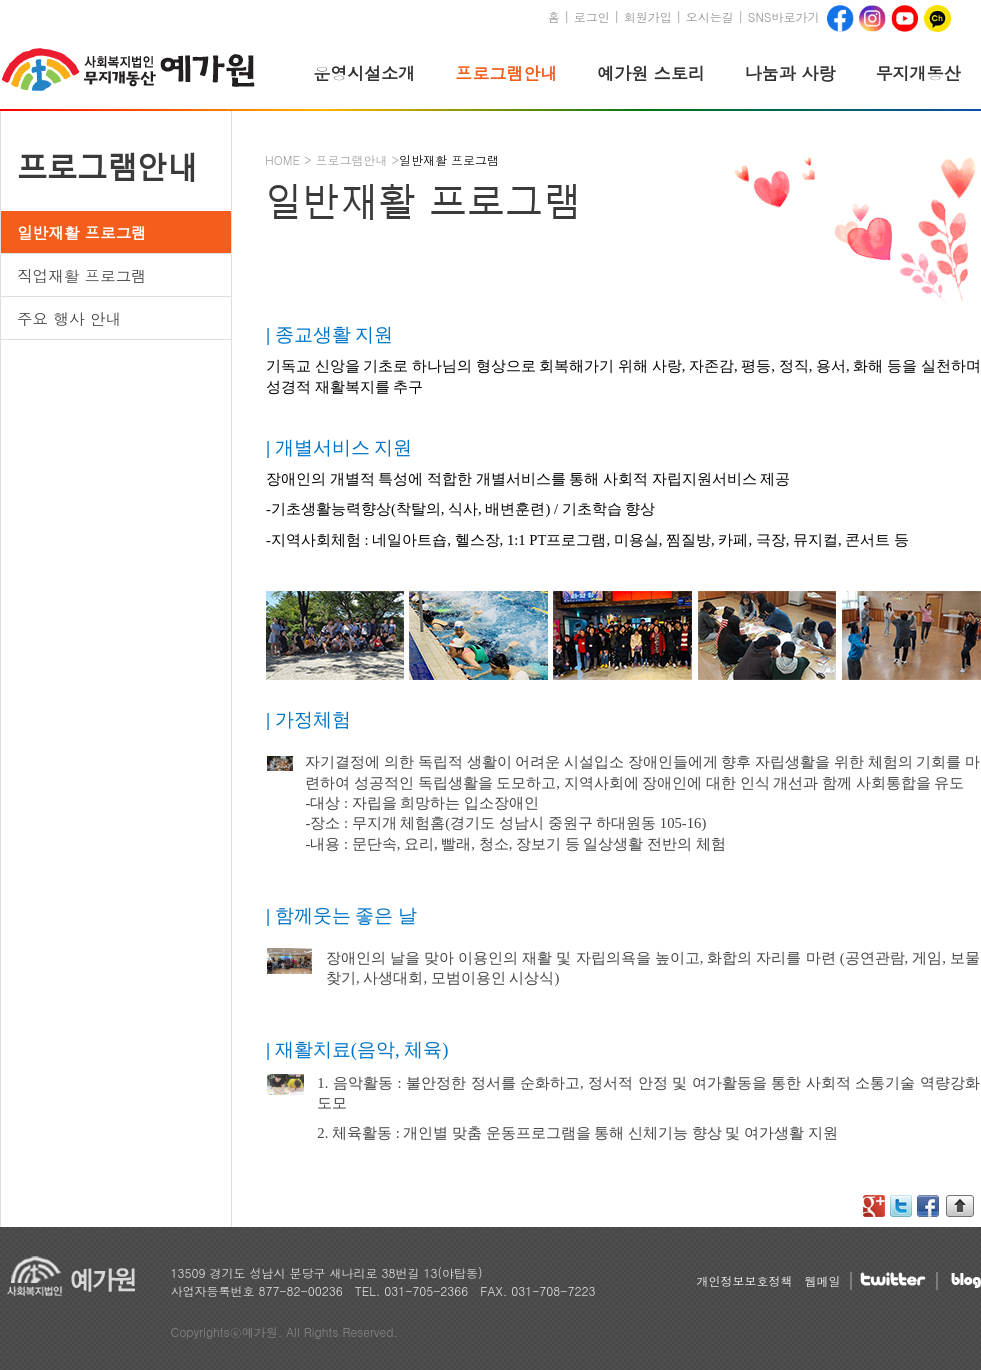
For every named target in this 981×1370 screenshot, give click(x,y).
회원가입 (648, 16)
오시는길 (710, 16)
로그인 (592, 16)
